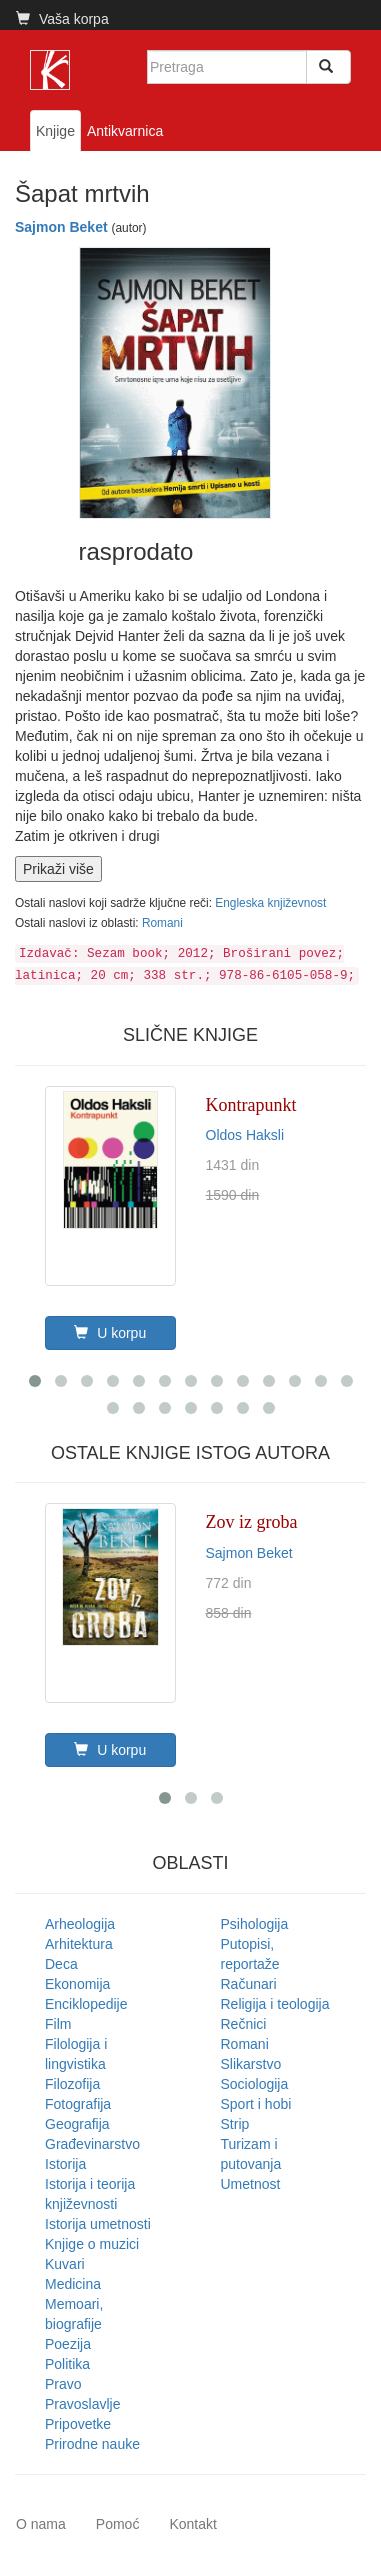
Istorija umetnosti (98, 2224)
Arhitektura (79, 1944)
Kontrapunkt (251, 1105)
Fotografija (78, 2104)
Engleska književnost (270, 903)
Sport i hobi (256, 2104)
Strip (235, 2124)
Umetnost (251, 2184)
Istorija (65, 2164)
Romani (162, 923)
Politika (67, 2364)
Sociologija (255, 2084)
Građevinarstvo (92, 2144)
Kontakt (192, 2524)
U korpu (110, 1333)
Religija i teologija (275, 2004)
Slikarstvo (251, 2064)
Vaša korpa (62, 19)
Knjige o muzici (92, 2244)
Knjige (55, 131)
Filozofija (72, 2084)
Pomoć (118, 2524)
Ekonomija (77, 1984)
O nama (41, 2524)
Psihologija (255, 1924)
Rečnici (244, 2024)
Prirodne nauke (92, 2444)
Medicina (73, 2284)
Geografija (77, 2124)
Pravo (63, 2384)
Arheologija (80, 1924)
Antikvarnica (125, 131)
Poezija (68, 2344)
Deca (61, 1964)
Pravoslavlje (82, 2404)
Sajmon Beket (61, 227)
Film (58, 2024)
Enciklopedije (86, 2004)
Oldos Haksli (245, 1135)
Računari (249, 1984)
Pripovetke (78, 2424)
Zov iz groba (252, 1522)
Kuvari (65, 2264)
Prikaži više (58, 869)
